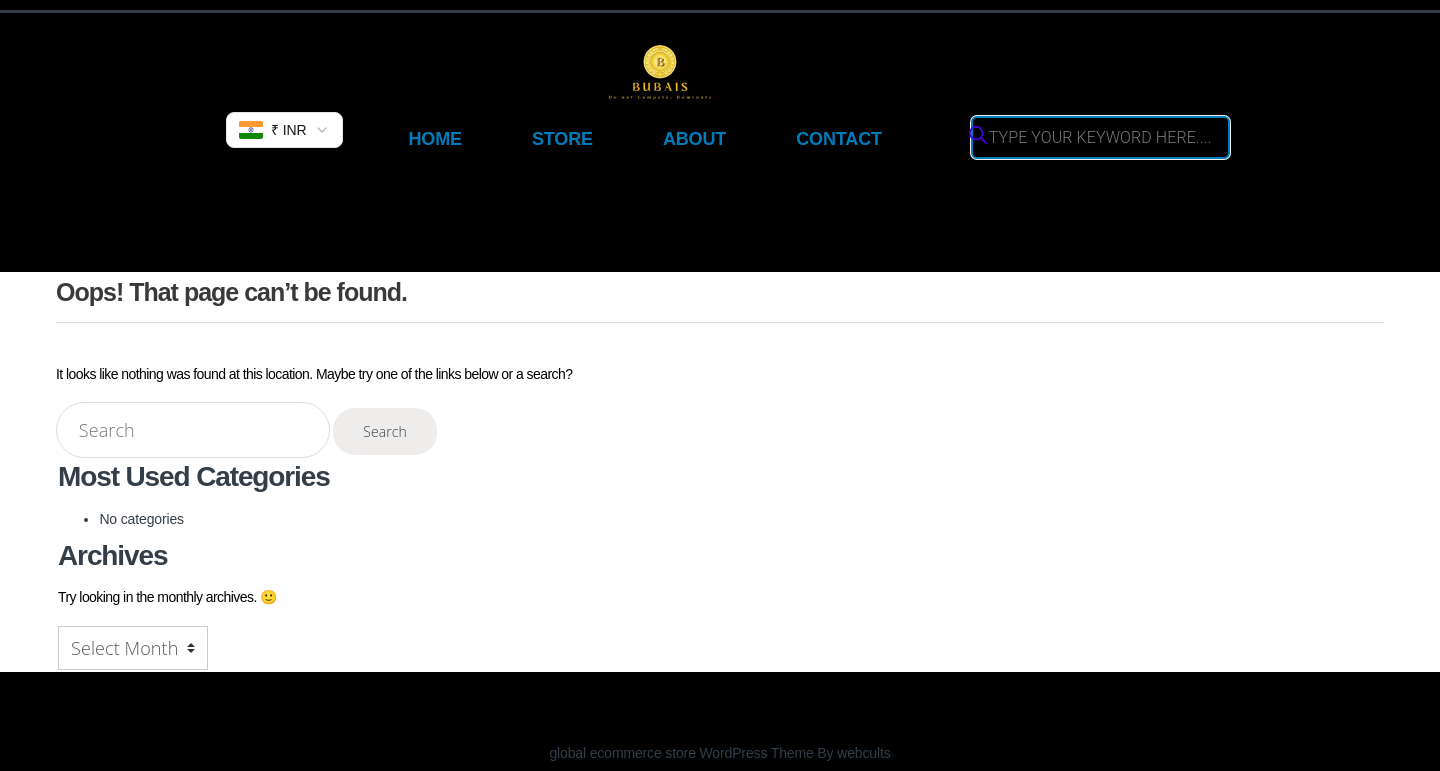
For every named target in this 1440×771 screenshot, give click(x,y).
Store (562, 139)
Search (385, 431)
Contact (839, 139)
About (694, 139)
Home (434, 139)
